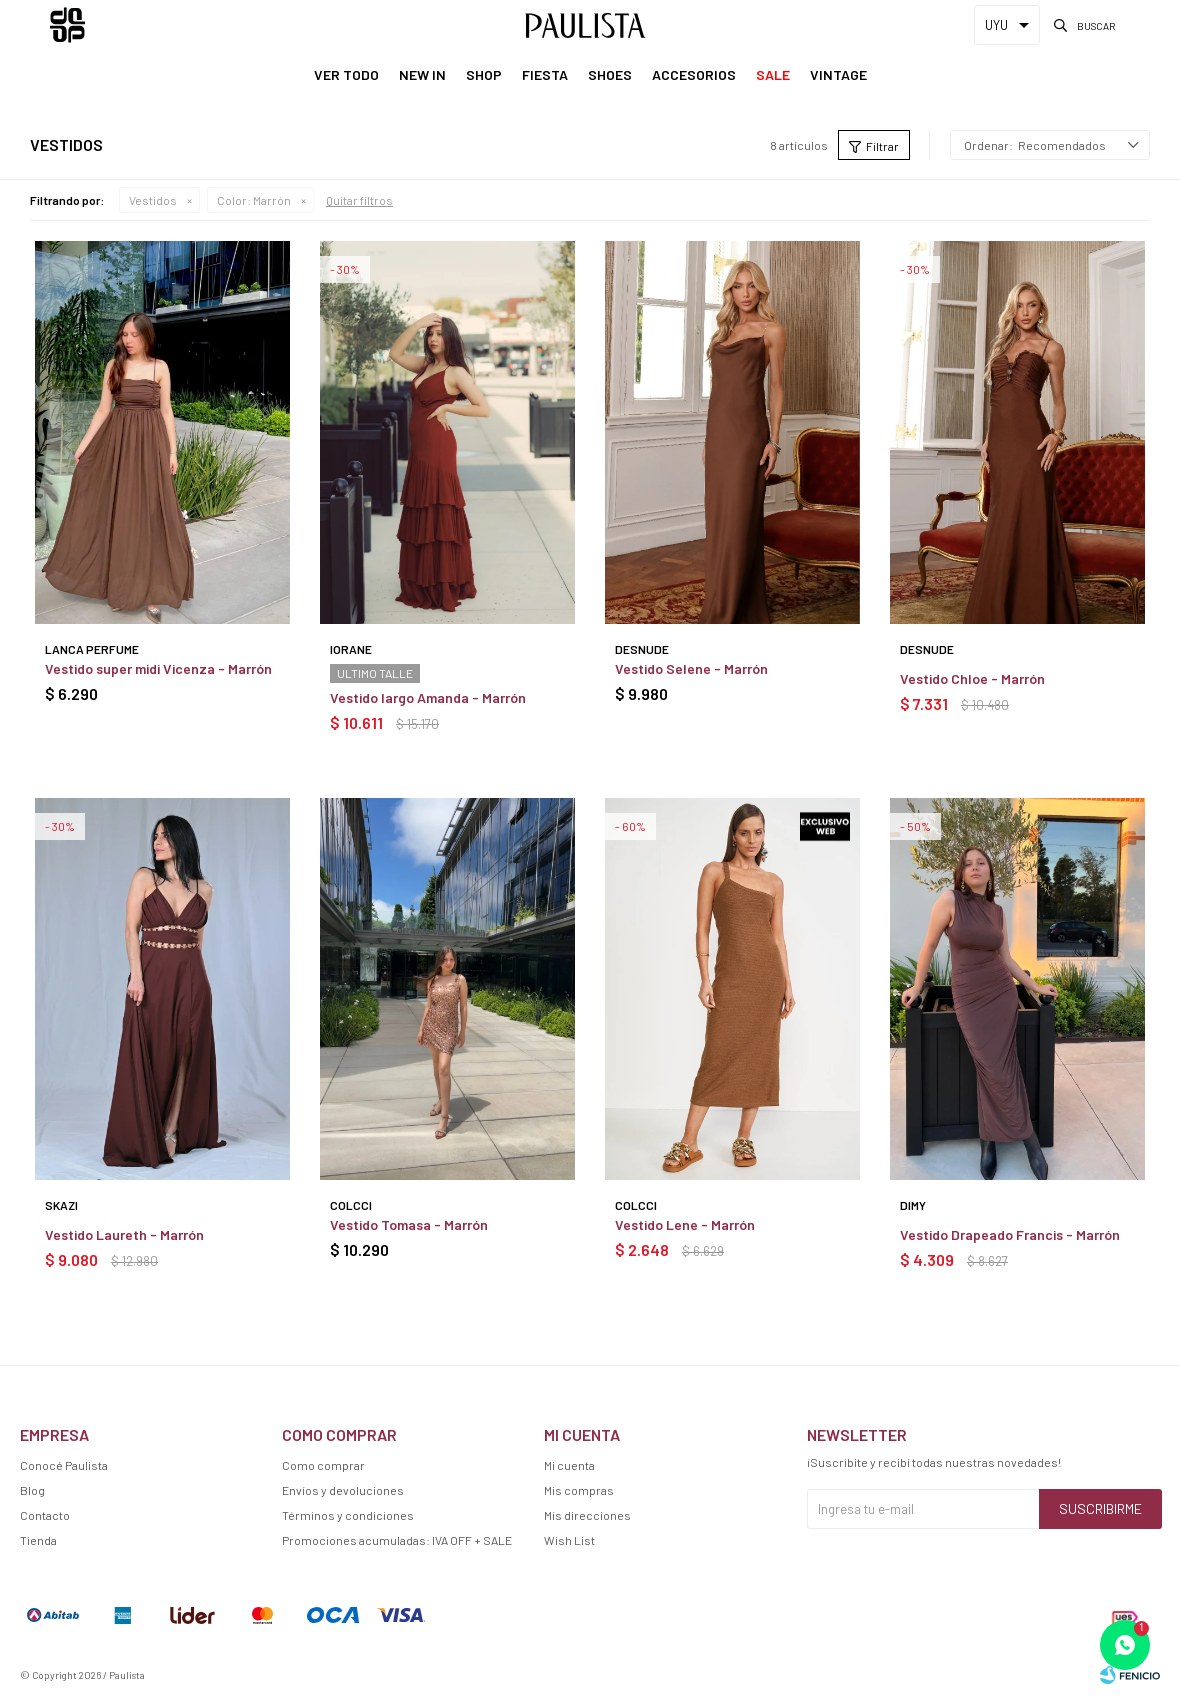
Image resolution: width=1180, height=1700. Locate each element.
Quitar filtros (359, 200)
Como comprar (323, 1465)
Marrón (254, 200)
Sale (773, 74)
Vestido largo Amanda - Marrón (428, 697)
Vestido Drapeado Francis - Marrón (1010, 1234)
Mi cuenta (569, 1465)
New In (422, 74)
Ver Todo (346, 74)
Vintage (838, 74)
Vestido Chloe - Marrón (972, 678)
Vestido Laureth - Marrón (124, 1234)
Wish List (569, 1540)
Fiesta (545, 74)
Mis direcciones (587, 1515)
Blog (32, 1490)
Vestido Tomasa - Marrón (409, 1224)
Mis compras (579, 1490)
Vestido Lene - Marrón (685, 1224)
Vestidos (153, 200)
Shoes (610, 74)
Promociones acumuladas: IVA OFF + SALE (397, 1540)
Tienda (38, 1540)
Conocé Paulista (64, 1465)
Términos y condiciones (348, 1515)
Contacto (45, 1515)
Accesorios (694, 74)
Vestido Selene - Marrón (691, 668)
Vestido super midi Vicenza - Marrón (158, 668)
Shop (484, 74)
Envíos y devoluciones (343, 1490)
